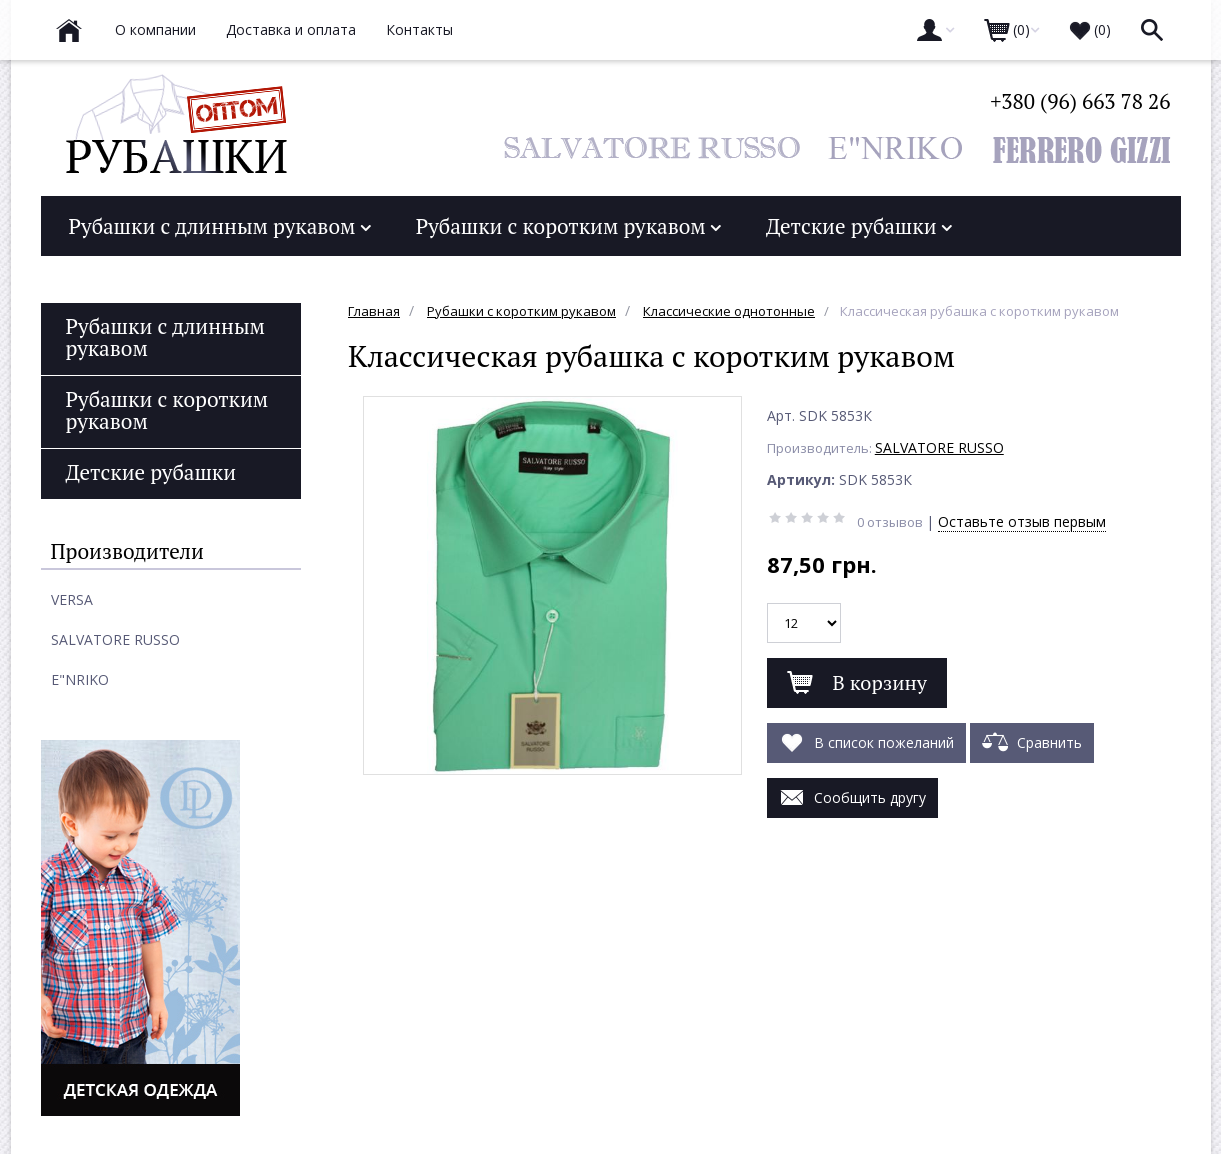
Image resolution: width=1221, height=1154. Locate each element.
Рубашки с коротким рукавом (568, 226)
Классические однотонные (729, 311)
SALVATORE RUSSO (939, 447)
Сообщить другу (852, 795)
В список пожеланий (866, 740)
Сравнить (1032, 740)
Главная (374, 311)
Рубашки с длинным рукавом (220, 226)
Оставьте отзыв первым (1022, 521)
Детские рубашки (859, 226)
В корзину (857, 682)
